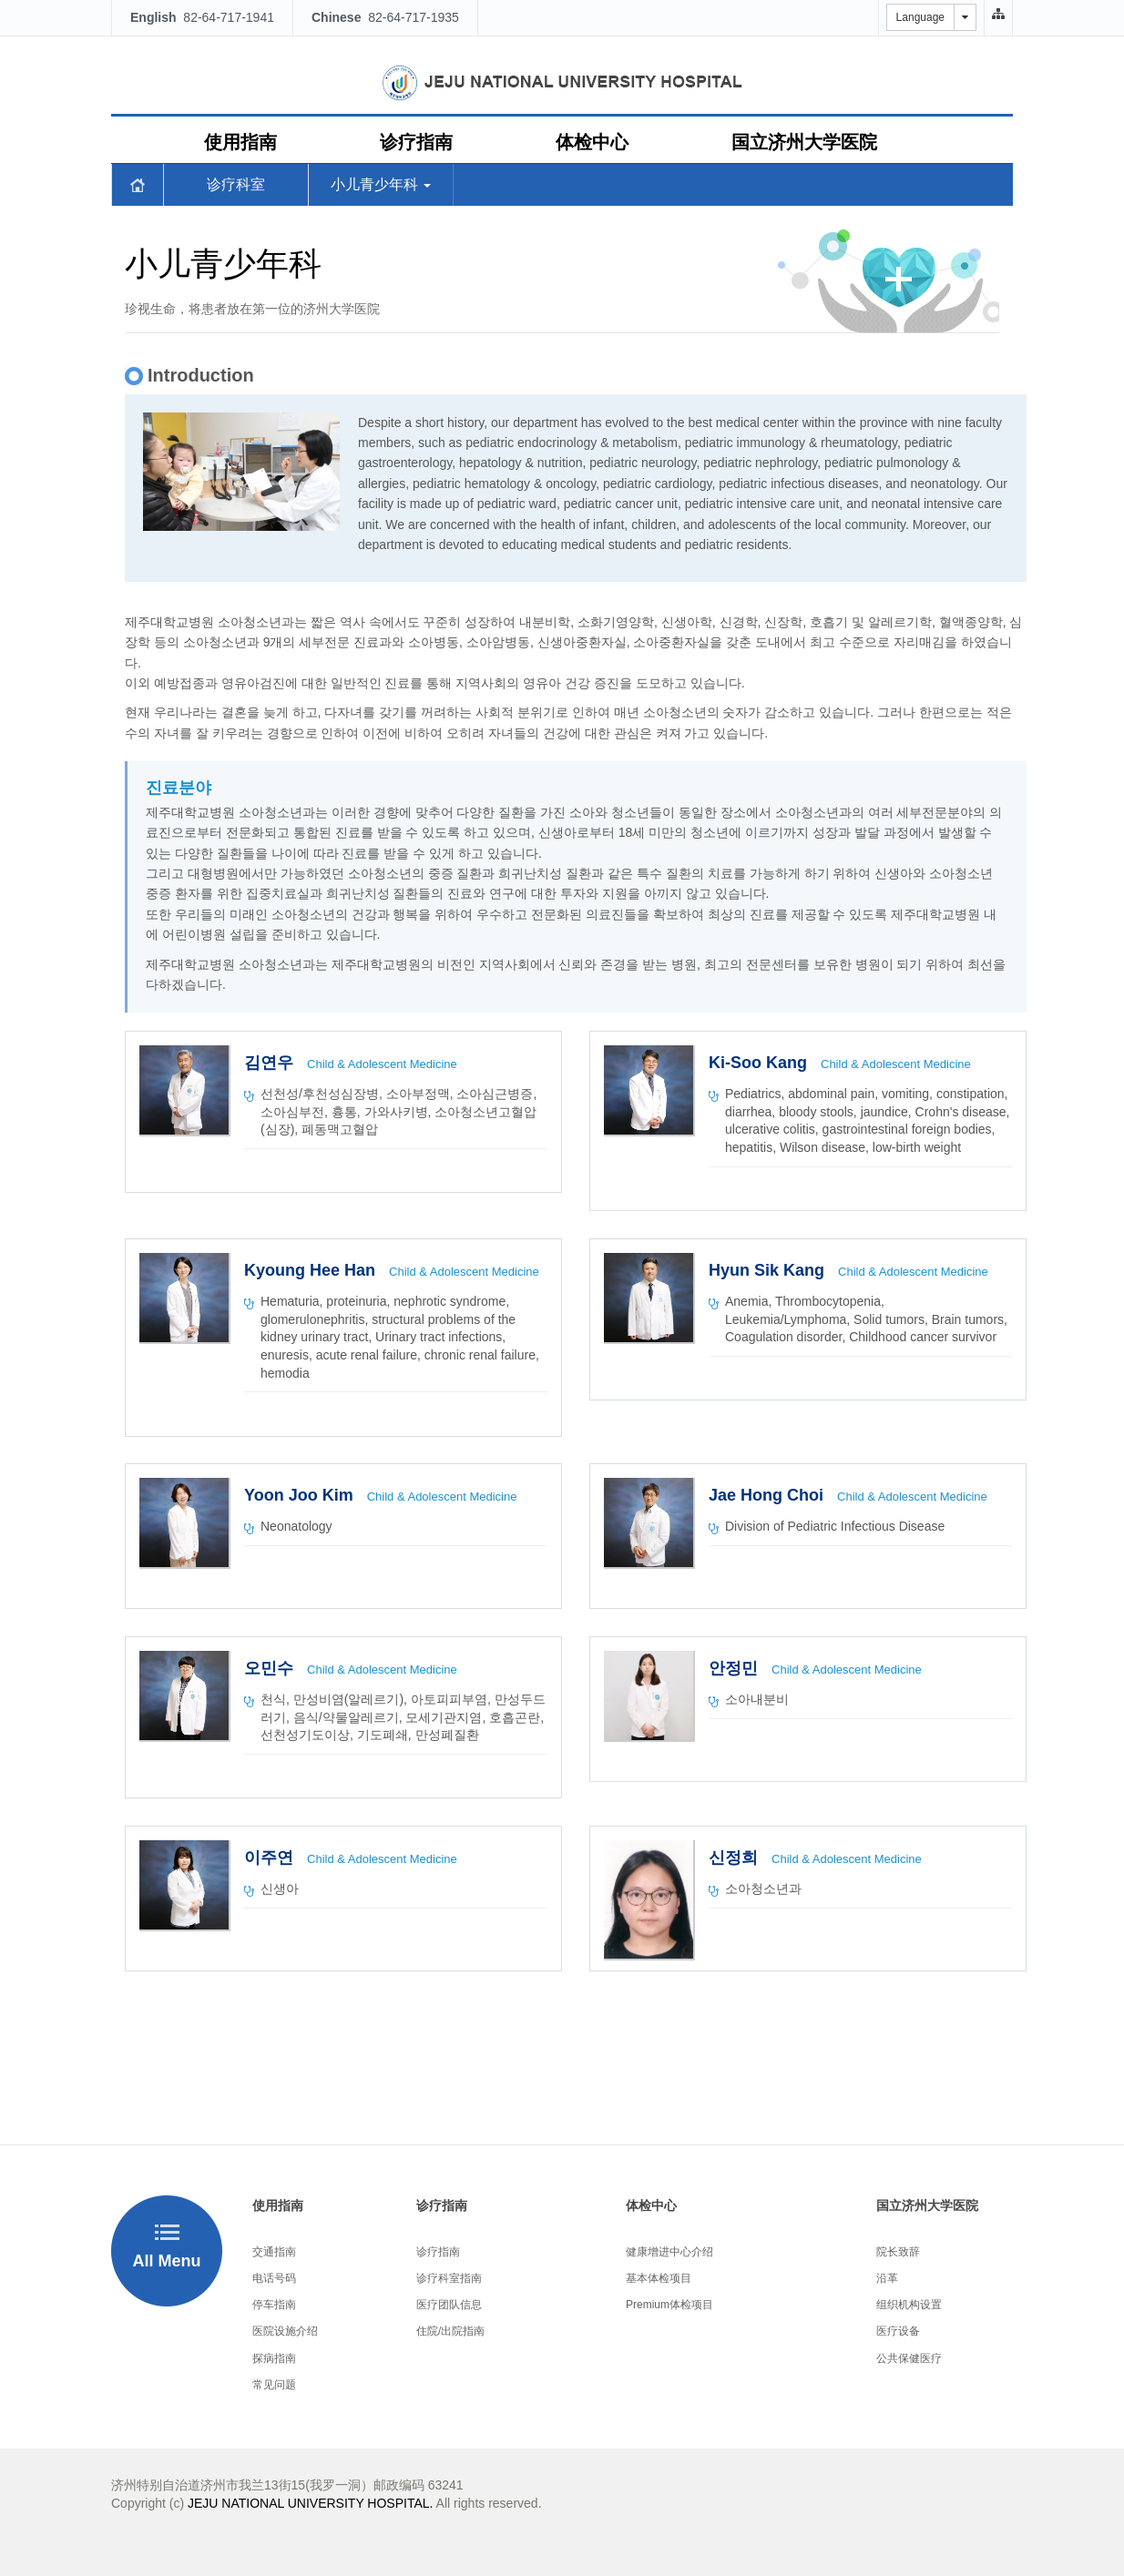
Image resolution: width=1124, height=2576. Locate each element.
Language (920, 17)
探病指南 (274, 2358)
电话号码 (274, 2278)
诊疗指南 (416, 142)
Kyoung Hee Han (312, 1270)
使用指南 (240, 142)
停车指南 (274, 2304)
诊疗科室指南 (449, 2278)
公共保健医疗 (909, 2358)
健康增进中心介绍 (669, 2251)
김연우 (271, 1063)
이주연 (271, 1857)
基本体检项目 (658, 2278)
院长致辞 (898, 2251)
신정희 (735, 1857)
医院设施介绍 (285, 2331)
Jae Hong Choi (768, 1495)
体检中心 (592, 142)
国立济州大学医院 (804, 142)
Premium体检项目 (669, 2304)
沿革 (887, 2278)
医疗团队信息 (449, 2304)
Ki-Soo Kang (760, 1063)
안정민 (735, 1668)
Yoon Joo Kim (301, 1495)
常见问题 (274, 2384)
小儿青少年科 (381, 184)
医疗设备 (898, 2331)
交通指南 (274, 2251)
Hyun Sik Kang (769, 1270)
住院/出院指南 (450, 2331)
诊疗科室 (236, 184)
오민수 (271, 1668)
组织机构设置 (909, 2304)
